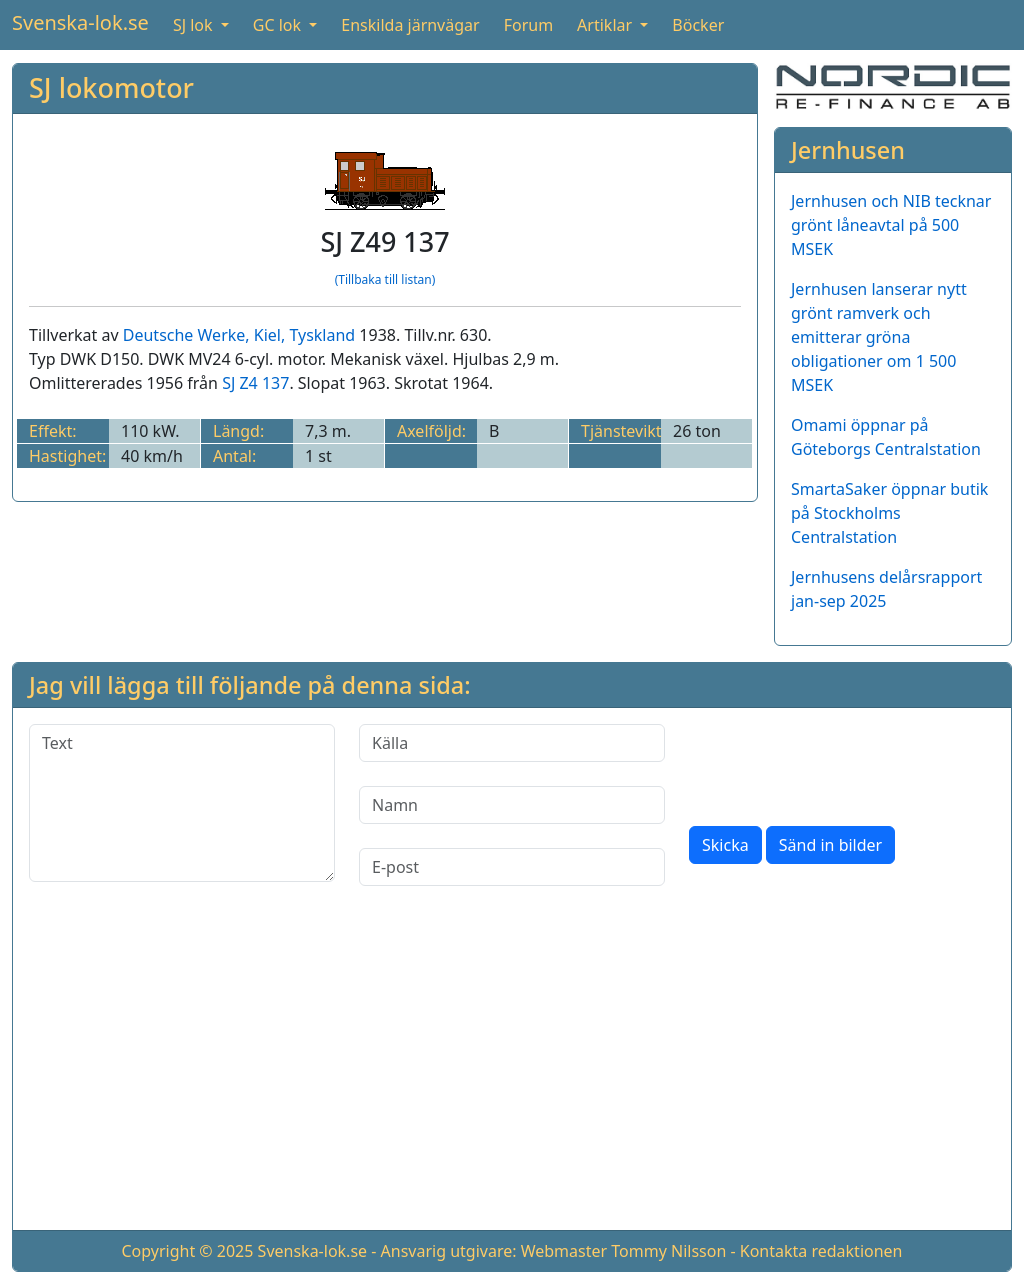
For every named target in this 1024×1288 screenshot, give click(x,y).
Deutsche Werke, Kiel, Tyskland (239, 335)
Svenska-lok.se (80, 22)
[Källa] (512, 743)
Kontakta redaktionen (821, 1251)
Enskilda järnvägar (410, 25)
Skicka (725, 845)
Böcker (698, 25)
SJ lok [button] (195, 25)
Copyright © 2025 (187, 1251)
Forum (528, 25)
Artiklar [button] (606, 25)
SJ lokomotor (111, 87)
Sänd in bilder (830, 845)
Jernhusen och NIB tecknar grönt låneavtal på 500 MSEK (891, 225)
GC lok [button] (279, 25)
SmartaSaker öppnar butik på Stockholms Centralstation (889, 513)
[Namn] (512, 805)
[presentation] (841, 763)
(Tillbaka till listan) (385, 279)
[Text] (182, 803)
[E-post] (512, 867)
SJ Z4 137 (255, 383)
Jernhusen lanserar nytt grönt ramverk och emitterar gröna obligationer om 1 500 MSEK (879, 337)
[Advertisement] (512, 1074)
